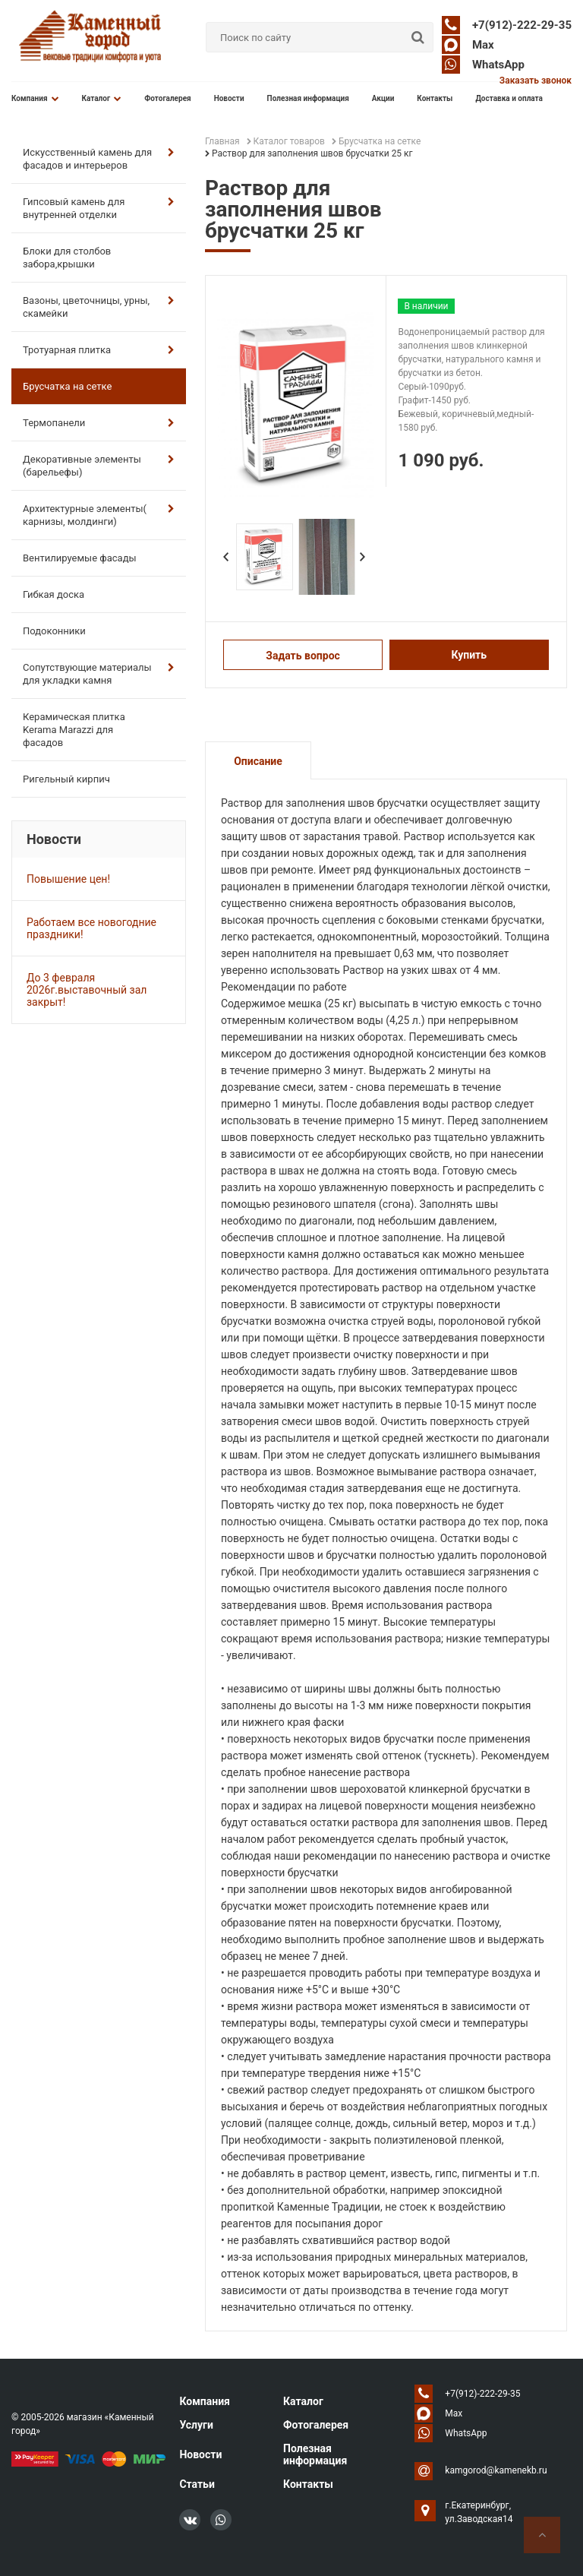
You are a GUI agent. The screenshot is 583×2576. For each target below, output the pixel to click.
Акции (383, 98)
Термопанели (99, 422)
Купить (469, 655)
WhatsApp (498, 64)
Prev (225, 557)
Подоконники (54, 631)
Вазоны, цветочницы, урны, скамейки (99, 307)
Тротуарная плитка (99, 350)
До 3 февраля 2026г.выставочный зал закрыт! (87, 990)
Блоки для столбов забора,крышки (67, 257)
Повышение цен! (68, 879)
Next (362, 557)
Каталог (102, 98)
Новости (229, 98)
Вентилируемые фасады (80, 558)
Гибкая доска (53, 594)
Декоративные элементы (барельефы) (99, 466)
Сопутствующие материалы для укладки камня (99, 674)
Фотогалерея (167, 98)
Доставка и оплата (509, 98)
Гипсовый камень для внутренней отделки (99, 208)
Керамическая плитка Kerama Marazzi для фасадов (74, 729)
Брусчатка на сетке (67, 386)
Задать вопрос (303, 656)
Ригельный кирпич (66, 779)
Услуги (196, 2425)
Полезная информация (308, 98)
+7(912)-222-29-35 (522, 25)
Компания (35, 98)
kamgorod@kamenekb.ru (496, 2470)
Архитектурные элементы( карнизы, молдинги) (99, 515)
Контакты (434, 98)
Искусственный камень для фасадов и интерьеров (99, 159)
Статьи (196, 2484)
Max (483, 45)
